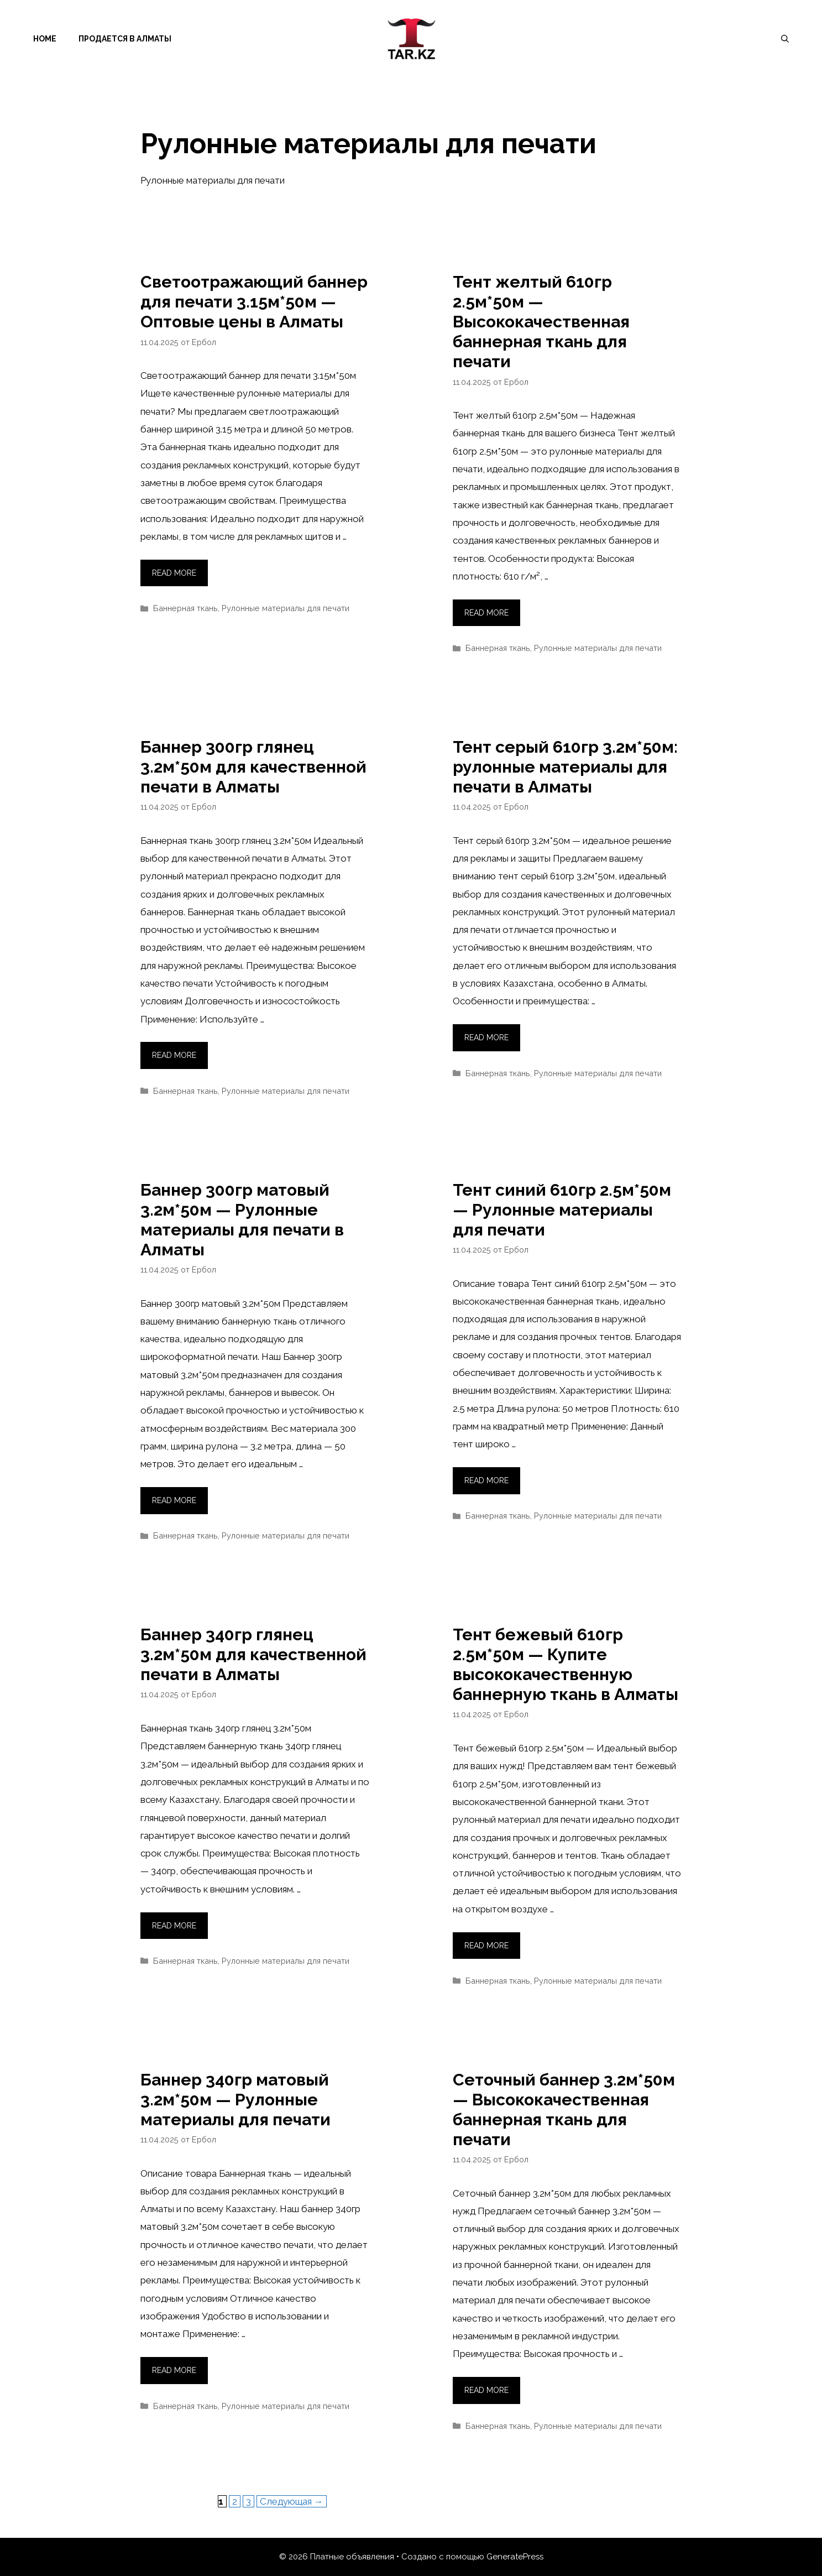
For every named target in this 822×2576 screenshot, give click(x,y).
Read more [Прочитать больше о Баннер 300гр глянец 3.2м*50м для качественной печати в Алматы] (174, 1055)
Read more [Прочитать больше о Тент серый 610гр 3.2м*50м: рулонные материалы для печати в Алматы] (486, 1037)
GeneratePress (514, 2557)
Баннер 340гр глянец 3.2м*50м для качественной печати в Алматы (253, 1654)
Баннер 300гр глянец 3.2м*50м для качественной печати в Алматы (253, 766)
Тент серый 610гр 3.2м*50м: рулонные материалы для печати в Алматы (565, 766)
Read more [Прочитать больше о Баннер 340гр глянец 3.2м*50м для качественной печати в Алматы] (174, 1925)
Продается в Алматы (124, 38)
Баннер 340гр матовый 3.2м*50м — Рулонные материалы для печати (235, 2099)
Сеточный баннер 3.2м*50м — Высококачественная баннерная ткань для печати (564, 2109)
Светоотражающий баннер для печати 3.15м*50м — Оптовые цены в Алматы (254, 301)
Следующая (291, 2501)
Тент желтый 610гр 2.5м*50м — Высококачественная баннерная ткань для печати (541, 321)
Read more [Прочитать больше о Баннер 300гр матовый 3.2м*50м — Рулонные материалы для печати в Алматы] (174, 1500)
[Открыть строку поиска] (785, 38)
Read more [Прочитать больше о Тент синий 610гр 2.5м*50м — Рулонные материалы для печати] (486, 1480)
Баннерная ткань (185, 608)
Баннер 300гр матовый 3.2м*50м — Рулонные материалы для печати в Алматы (242, 1219)
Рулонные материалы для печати (285, 608)
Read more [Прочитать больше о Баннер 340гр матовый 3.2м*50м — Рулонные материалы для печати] (174, 2370)
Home (44, 38)
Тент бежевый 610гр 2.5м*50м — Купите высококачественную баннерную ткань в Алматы (565, 1664)
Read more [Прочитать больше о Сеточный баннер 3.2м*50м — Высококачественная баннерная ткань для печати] (486, 2390)
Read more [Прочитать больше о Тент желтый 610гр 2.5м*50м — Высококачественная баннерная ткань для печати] (486, 612)
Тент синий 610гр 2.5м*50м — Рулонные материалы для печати (562, 1209)
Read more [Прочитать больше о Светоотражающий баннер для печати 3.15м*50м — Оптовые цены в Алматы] (174, 573)
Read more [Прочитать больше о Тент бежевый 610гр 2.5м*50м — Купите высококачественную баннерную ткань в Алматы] (486, 1945)
